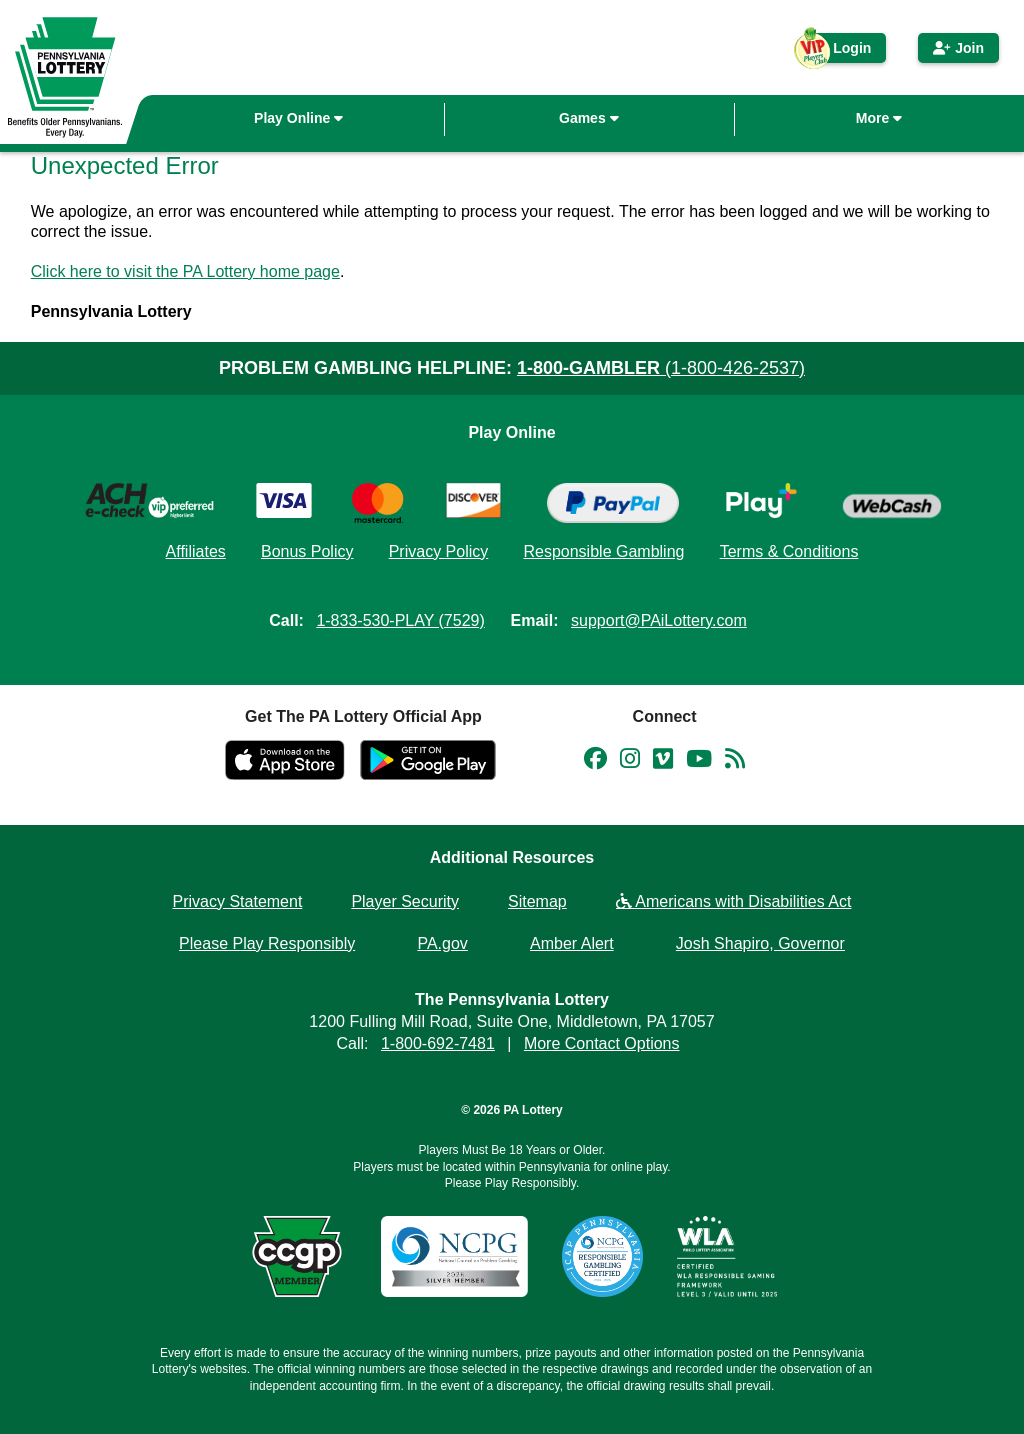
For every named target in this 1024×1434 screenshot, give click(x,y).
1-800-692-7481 (438, 1043)
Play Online (298, 118)
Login (842, 51)
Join (958, 48)
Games (589, 118)
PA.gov (442, 943)
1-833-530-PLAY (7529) (400, 620)
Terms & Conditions (789, 551)
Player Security (405, 901)
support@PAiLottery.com (659, 620)
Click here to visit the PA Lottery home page (185, 271)
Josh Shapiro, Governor (760, 943)
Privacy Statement (238, 901)
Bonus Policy (307, 551)
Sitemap (537, 901)
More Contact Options (602, 1043)
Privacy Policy (439, 551)
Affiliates (196, 551)
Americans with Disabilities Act (734, 901)
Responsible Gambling (603, 551)
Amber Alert (572, 943)
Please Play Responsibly (267, 943)
